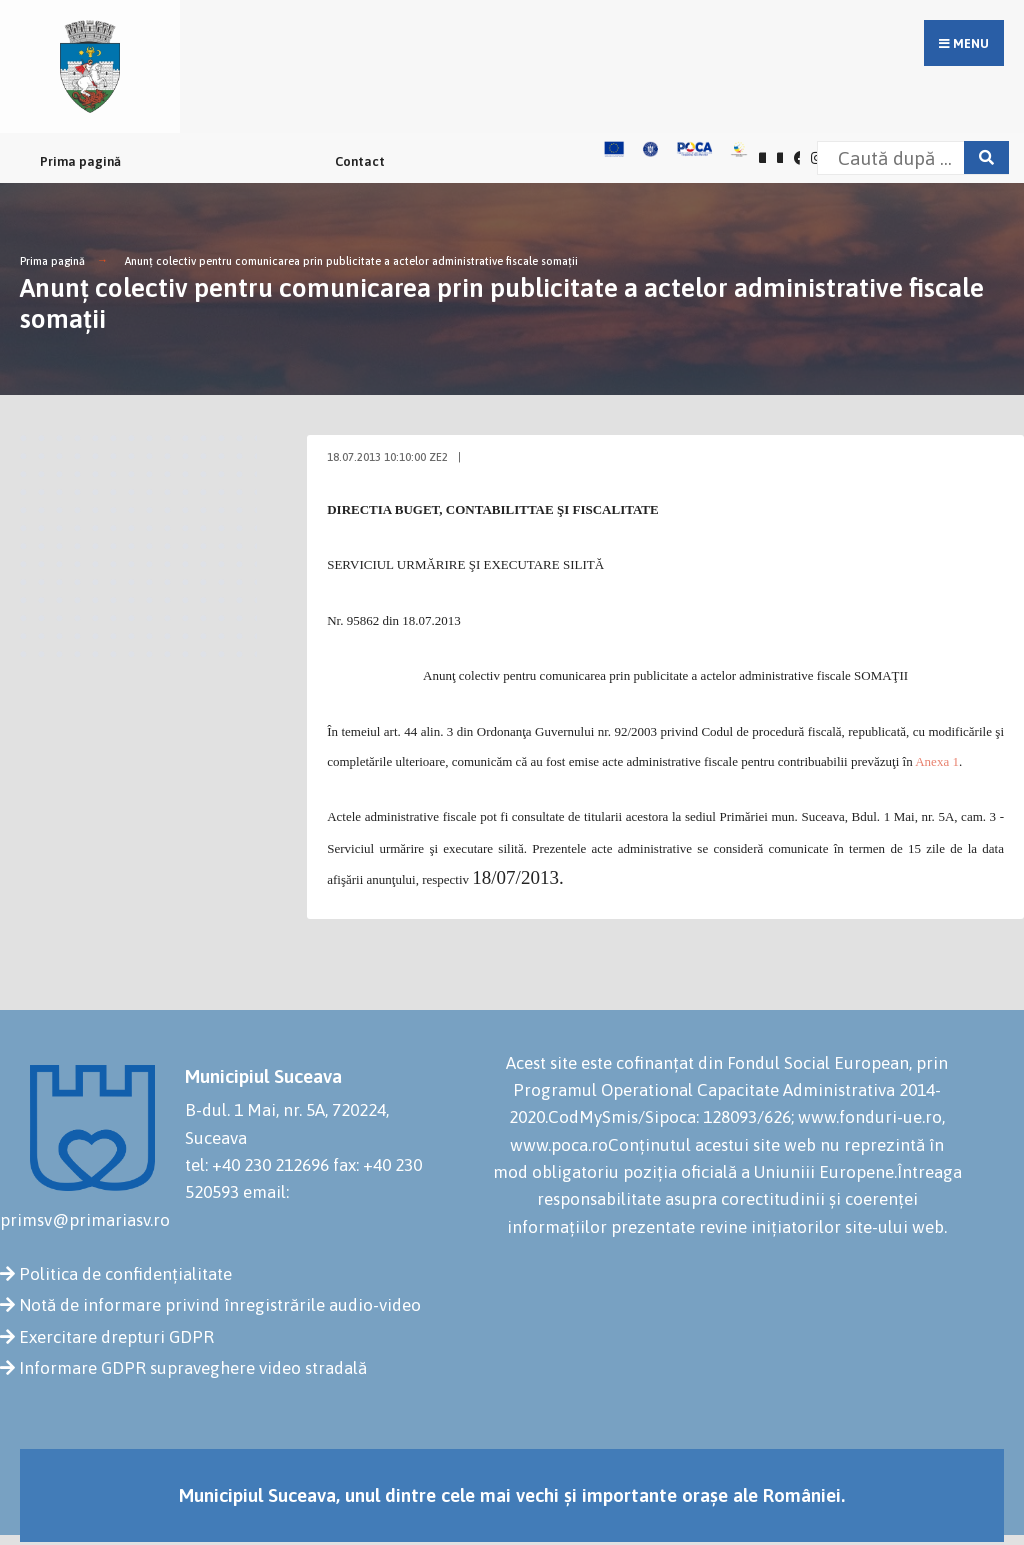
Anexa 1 (937, 761)
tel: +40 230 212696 (257, 1165)
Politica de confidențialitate (125, 1274)
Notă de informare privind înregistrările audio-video (220, 1305)
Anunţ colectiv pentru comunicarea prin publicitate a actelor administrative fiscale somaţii (351, 261)
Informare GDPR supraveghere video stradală (193, 1368)
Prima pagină (80, 161)
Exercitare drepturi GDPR (116, 1337)
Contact (360, 161)
